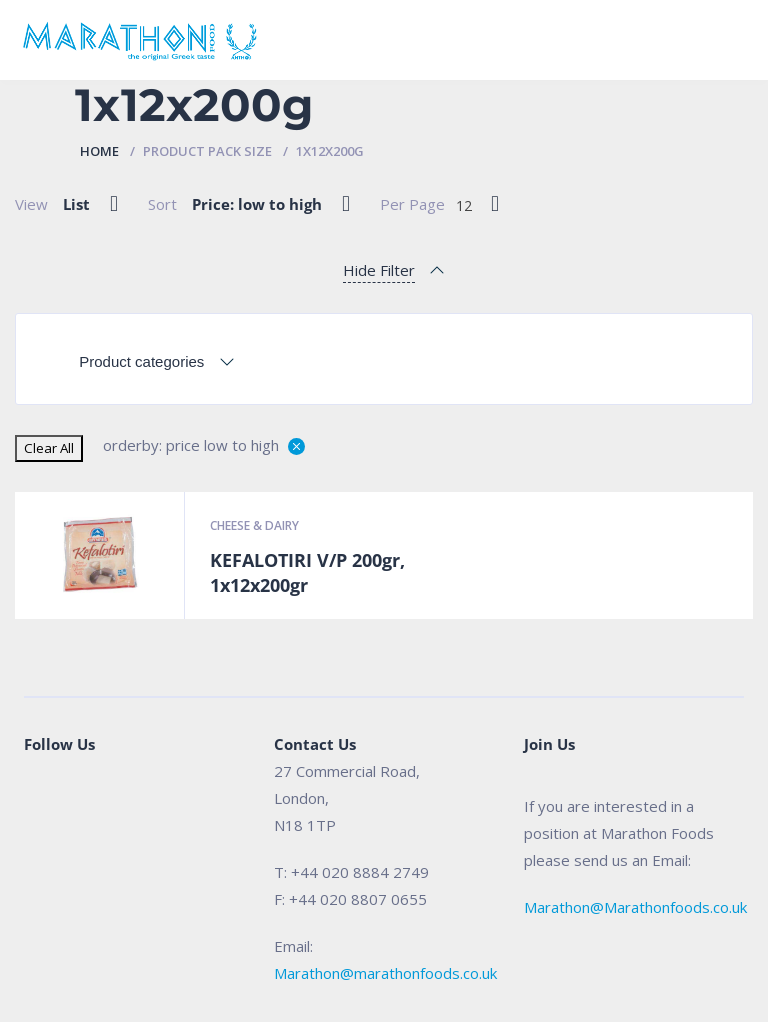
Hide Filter (379, 270)
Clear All (49, 448)
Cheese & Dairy (254, 525)
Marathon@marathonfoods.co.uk (385, 973)
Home (99, 151)
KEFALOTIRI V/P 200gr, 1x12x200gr (307, 573)
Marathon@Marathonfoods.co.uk (635, 907)
